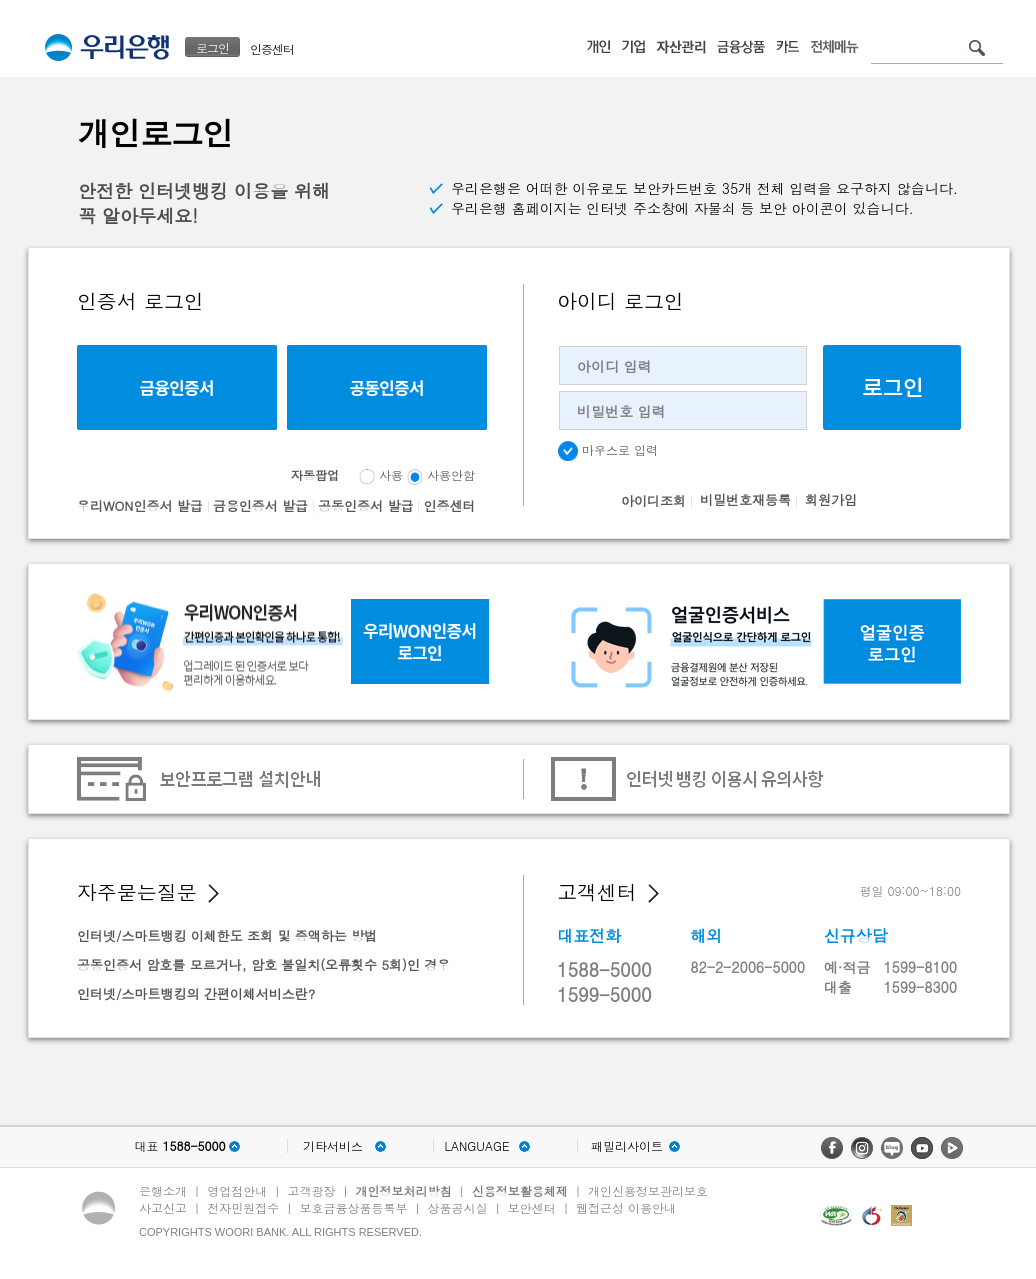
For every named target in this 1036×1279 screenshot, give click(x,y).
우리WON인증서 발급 (140, 505)
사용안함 (451, 474)
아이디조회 (653, 500)
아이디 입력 (614, 366)
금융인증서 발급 (260, 505)
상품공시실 (458, 1207)
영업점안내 (237, 1190)
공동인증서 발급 (365, 505)
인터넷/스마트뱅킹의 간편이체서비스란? (196, 993)
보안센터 (532, 1207)
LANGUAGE (476, 1146)
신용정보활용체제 (520, 1190)
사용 (391, 474)
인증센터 (272, 48)
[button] (213, 893)
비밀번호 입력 (621, 411)
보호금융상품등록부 (353, 1207)
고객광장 (311, 1190)
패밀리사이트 (627, 1146)
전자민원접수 (243, 1207)
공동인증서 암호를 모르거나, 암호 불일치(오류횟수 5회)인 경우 (263, 964)
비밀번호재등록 (745, 499)
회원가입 (831, 499)
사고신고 (163, 1207)
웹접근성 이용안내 (626, 1207)
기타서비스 (333, 1146)
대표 (179, 1146)
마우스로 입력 (608, 451)
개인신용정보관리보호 (648, 1190)
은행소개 (163, 1190)
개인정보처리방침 (404, 1190)
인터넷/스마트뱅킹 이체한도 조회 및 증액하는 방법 (227, 935)
